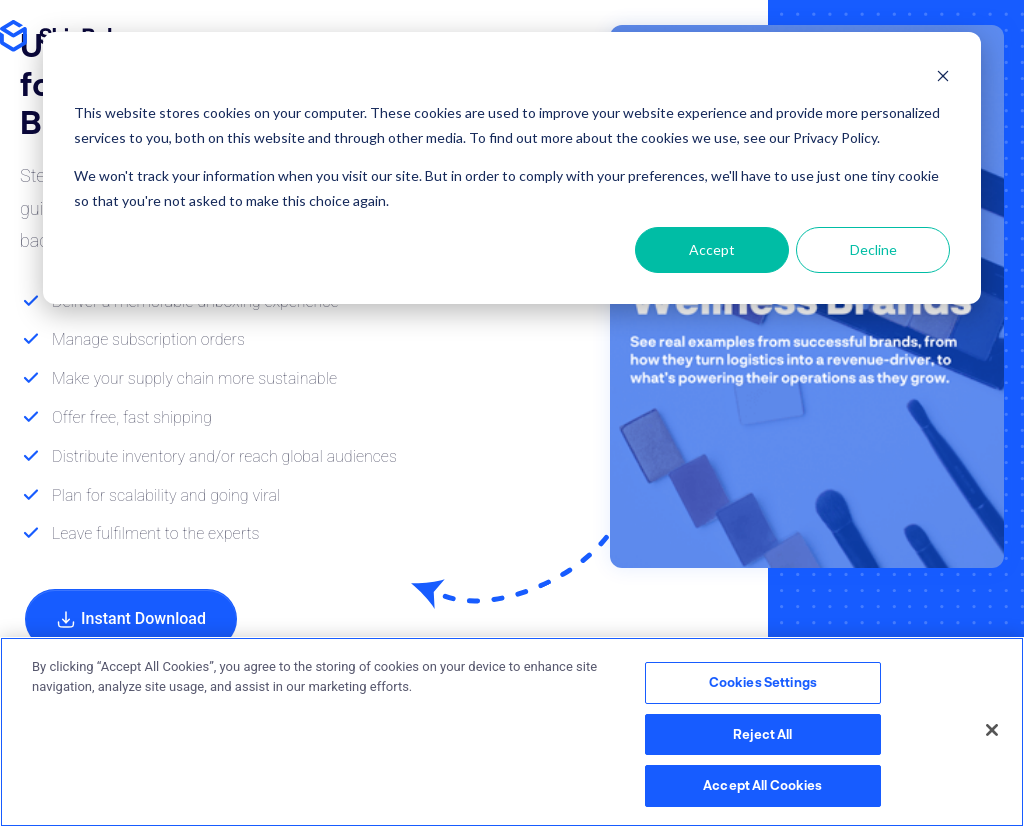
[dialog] (512, 168)
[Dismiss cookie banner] (943, 75)
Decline (873, 249)
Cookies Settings (763, 682)
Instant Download (131, 619)
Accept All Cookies (762, 785)
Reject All (762, 734)
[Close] (992, 730)
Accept (712, 249)
